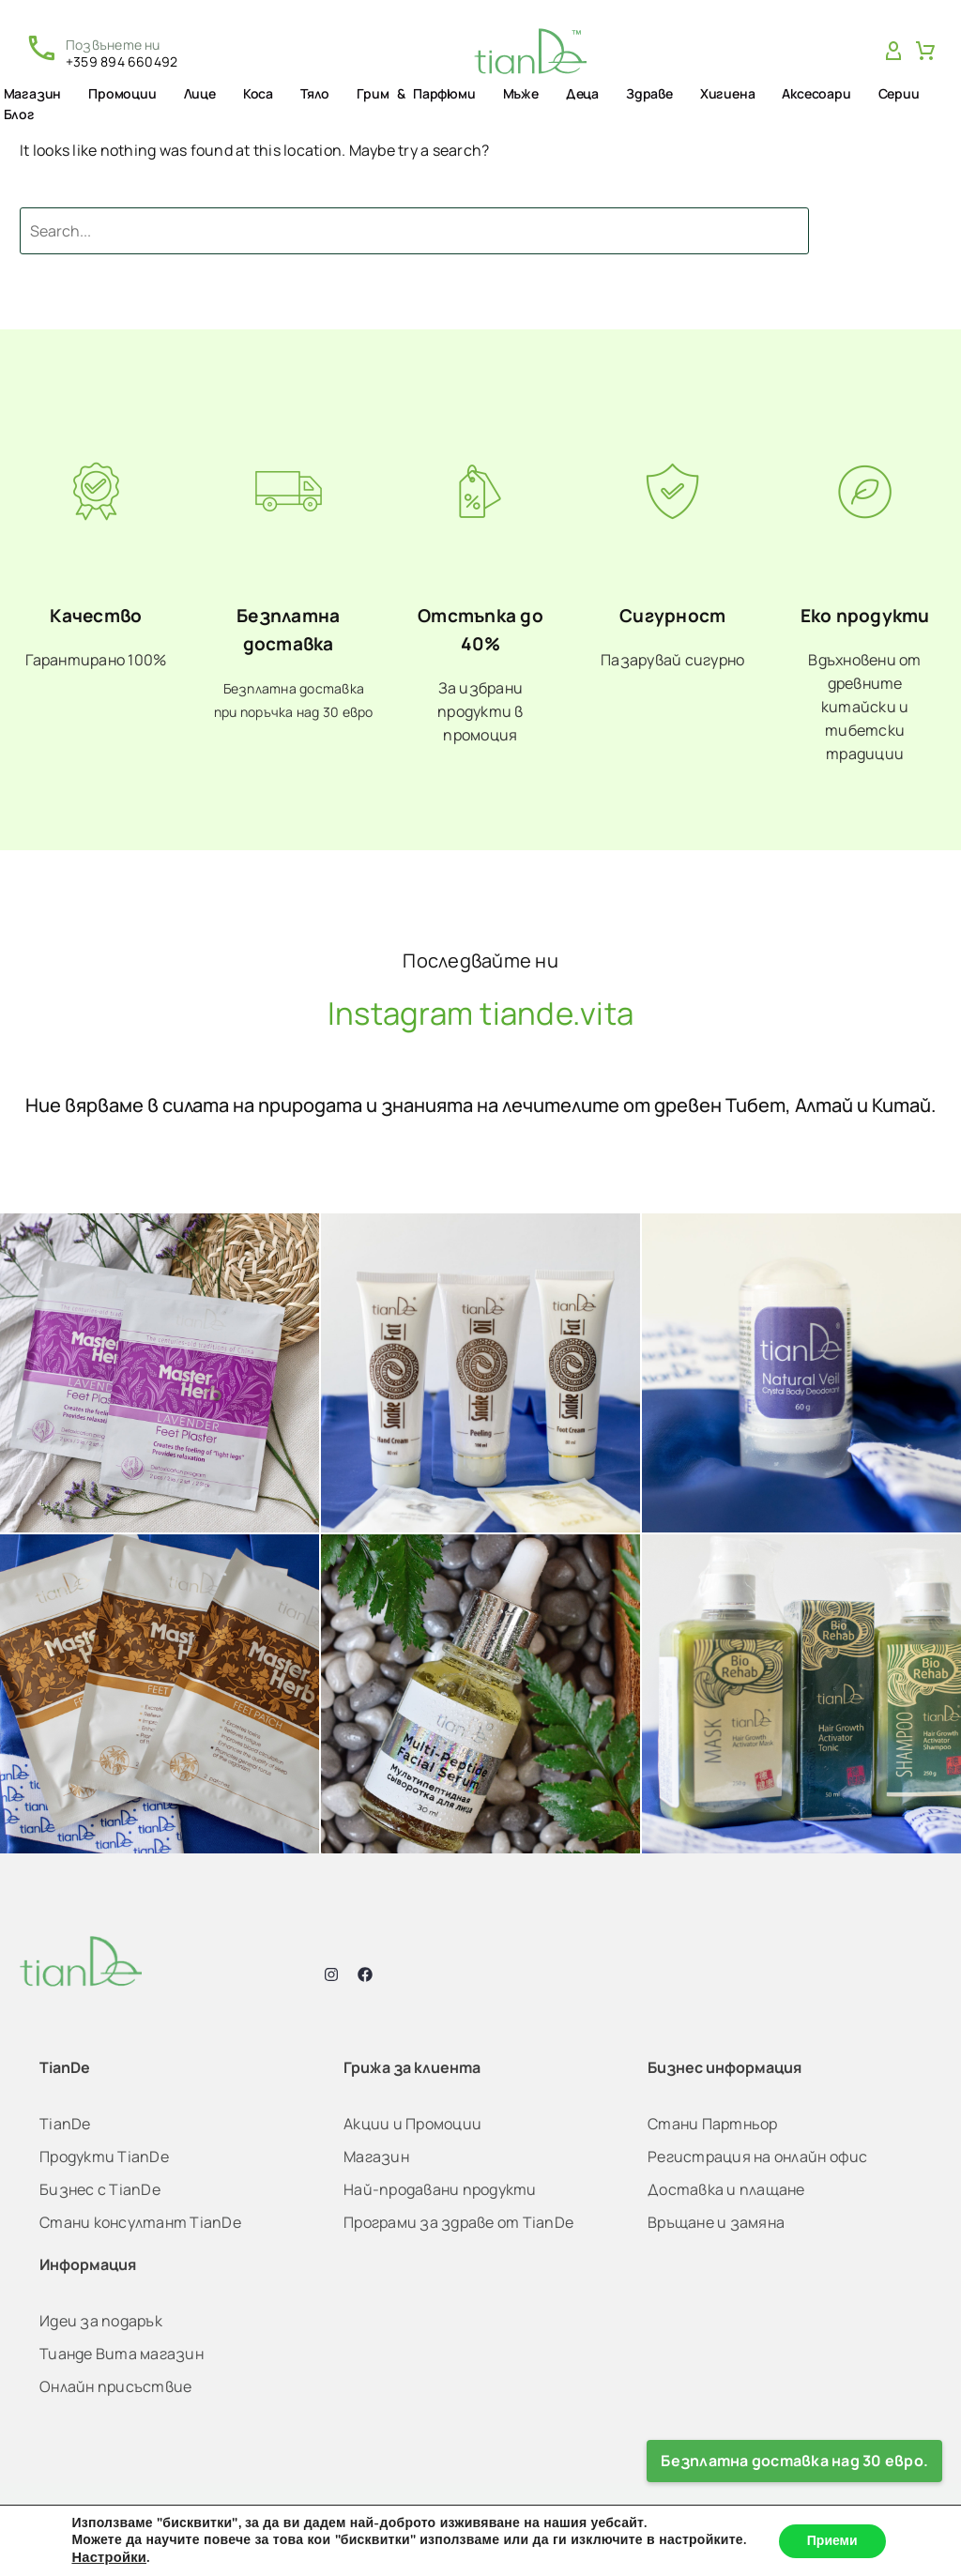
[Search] (414, 230)
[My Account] (893, 51)
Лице (200, 93)
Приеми (832, 2541)
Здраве (649, 93)
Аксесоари (816, 93)
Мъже (521, 93)
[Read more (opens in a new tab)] (101, 51)
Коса (258, 93)
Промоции (122, 93)
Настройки (108, 2557)
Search (890, 231)
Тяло (314, 93)
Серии (899, 93)
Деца (582, 93)
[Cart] (925, 51)
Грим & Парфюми (416, 93)
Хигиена (727, 93)
